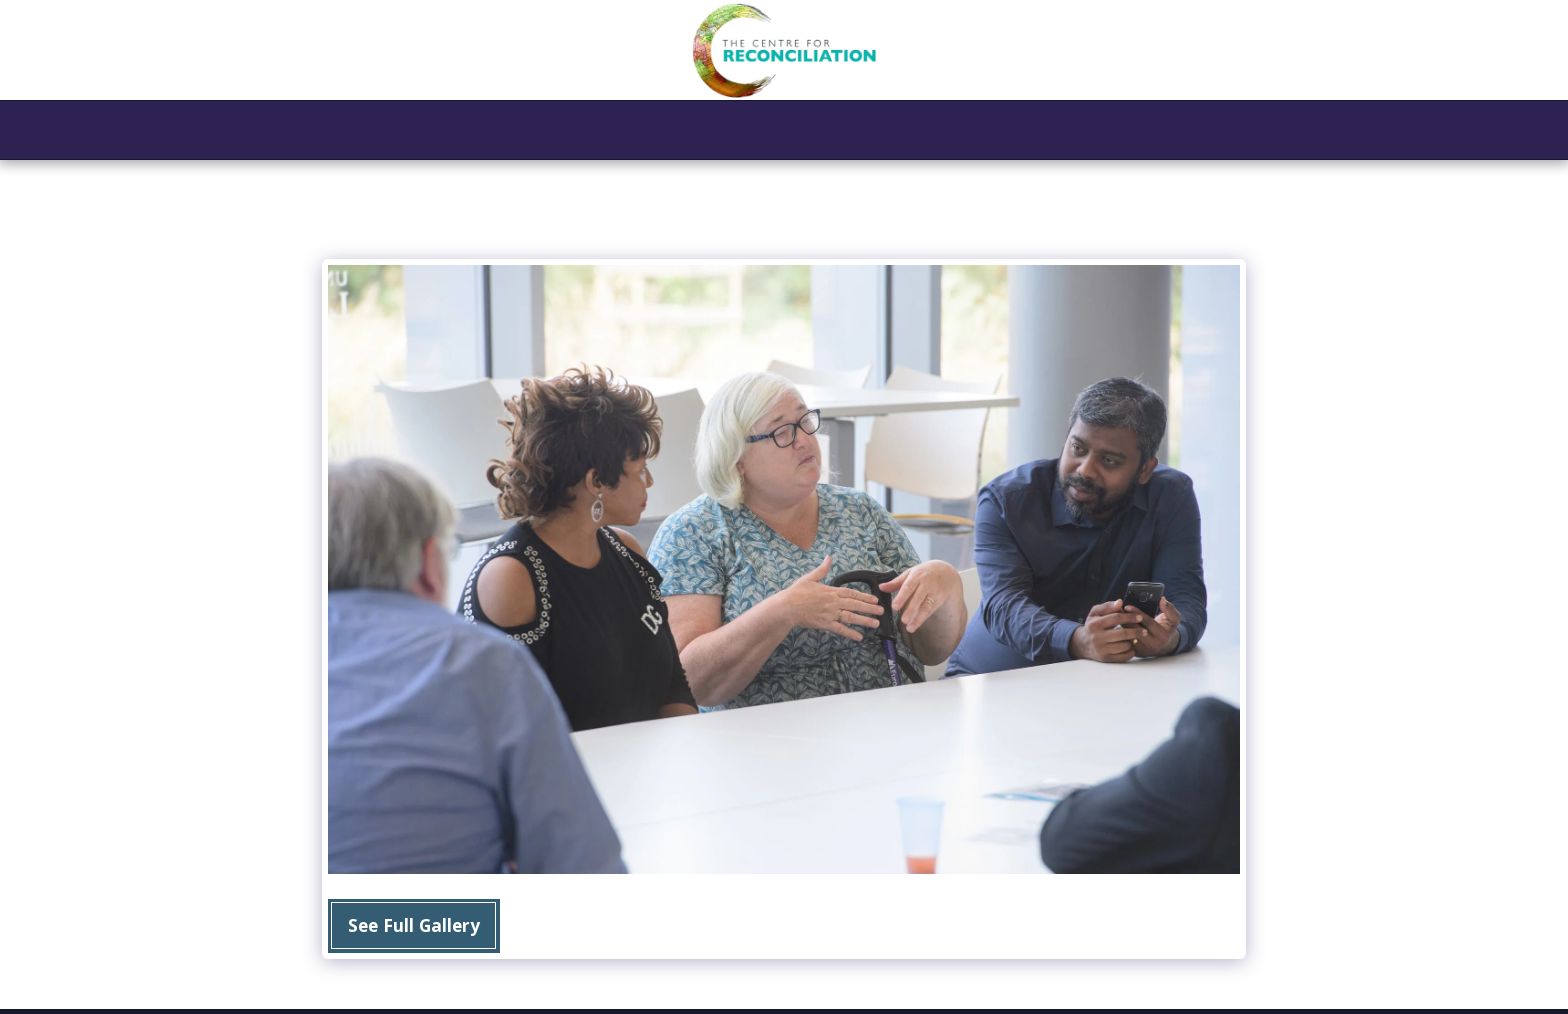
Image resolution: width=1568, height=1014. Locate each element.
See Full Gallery (414, 925)
